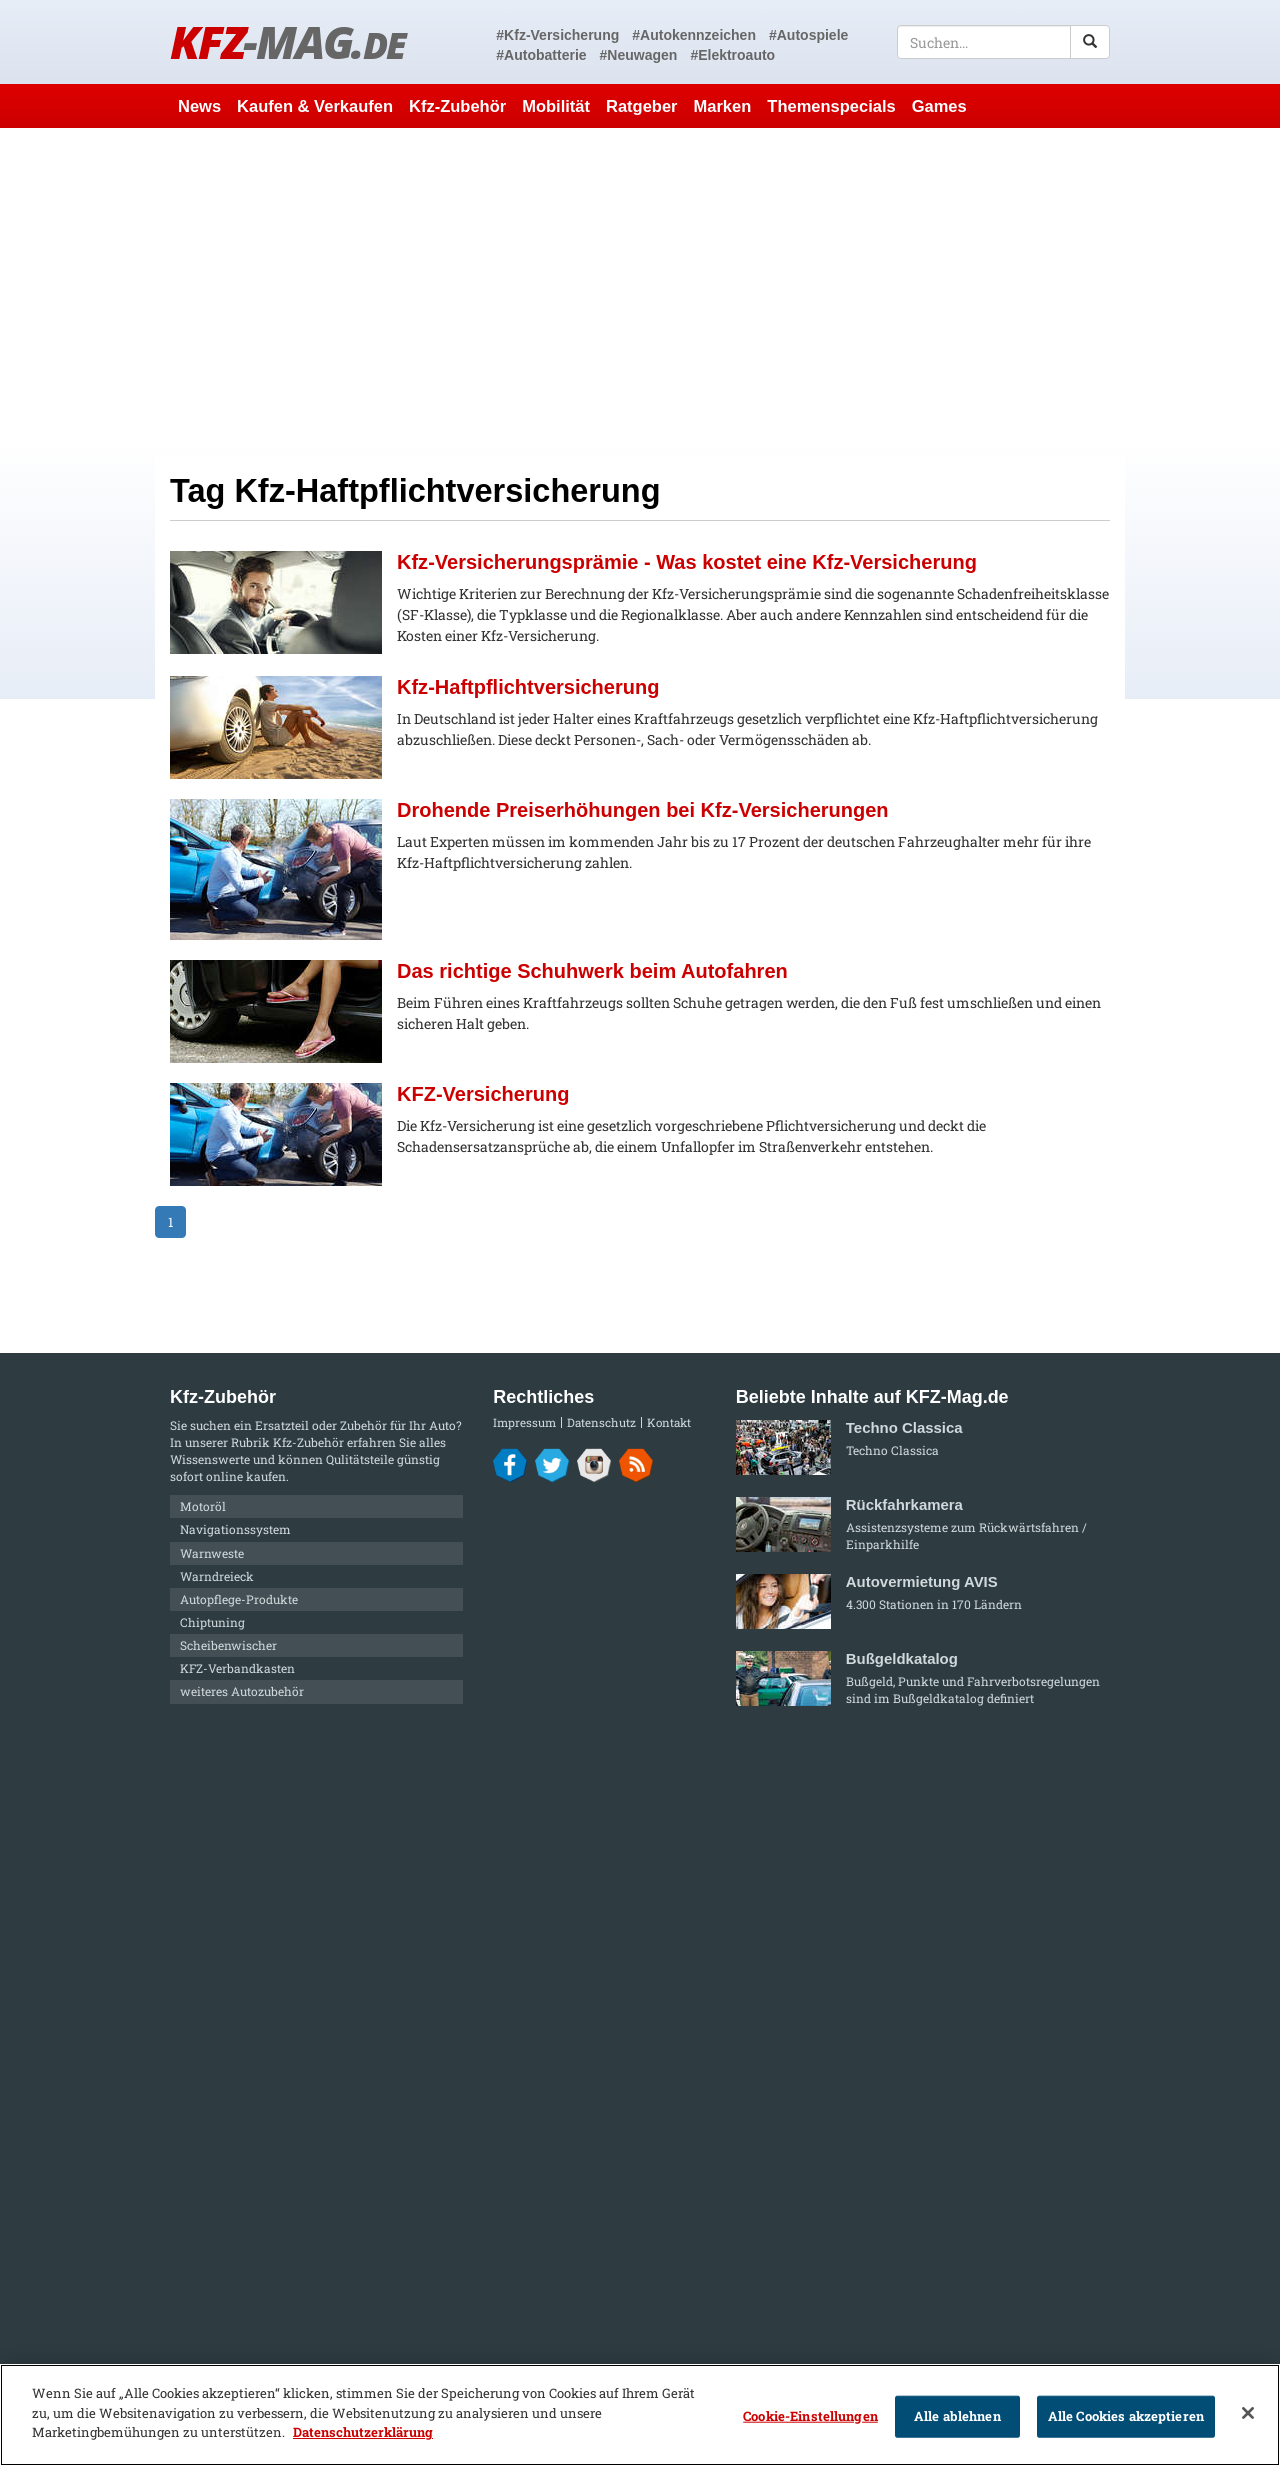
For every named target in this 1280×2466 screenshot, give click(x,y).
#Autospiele (808, 35)
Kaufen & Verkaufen (315, 106)
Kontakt (669, 1422)
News (199, 106)
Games (939, 106)
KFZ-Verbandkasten (237, 1668)
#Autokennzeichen (694, 35)
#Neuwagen (639, 55)
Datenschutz (601, 1422)
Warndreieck (217, 1576)
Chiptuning (212, 1622)
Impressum (524, 1422)
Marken (723, 106)
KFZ (287, 41)
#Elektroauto (732, 55)
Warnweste (212, 1553)
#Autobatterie (541, 55)
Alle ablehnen (957, 2416)
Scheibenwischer (228, 1645)
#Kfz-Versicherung (557, 35)
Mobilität (556, 106)
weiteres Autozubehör (242, 1691)
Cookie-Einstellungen (810, 2416)
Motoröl (203, 1506)
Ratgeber (642, 106)
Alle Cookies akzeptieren (1126, 2416)
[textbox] (1003, 42)
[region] (640, 2415)
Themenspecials (831, 106)
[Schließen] (1248, 2413)
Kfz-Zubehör (457, 106)
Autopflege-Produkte (239, 1599)
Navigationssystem (235, 1529)
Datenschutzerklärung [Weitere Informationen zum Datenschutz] (363, 2432)
